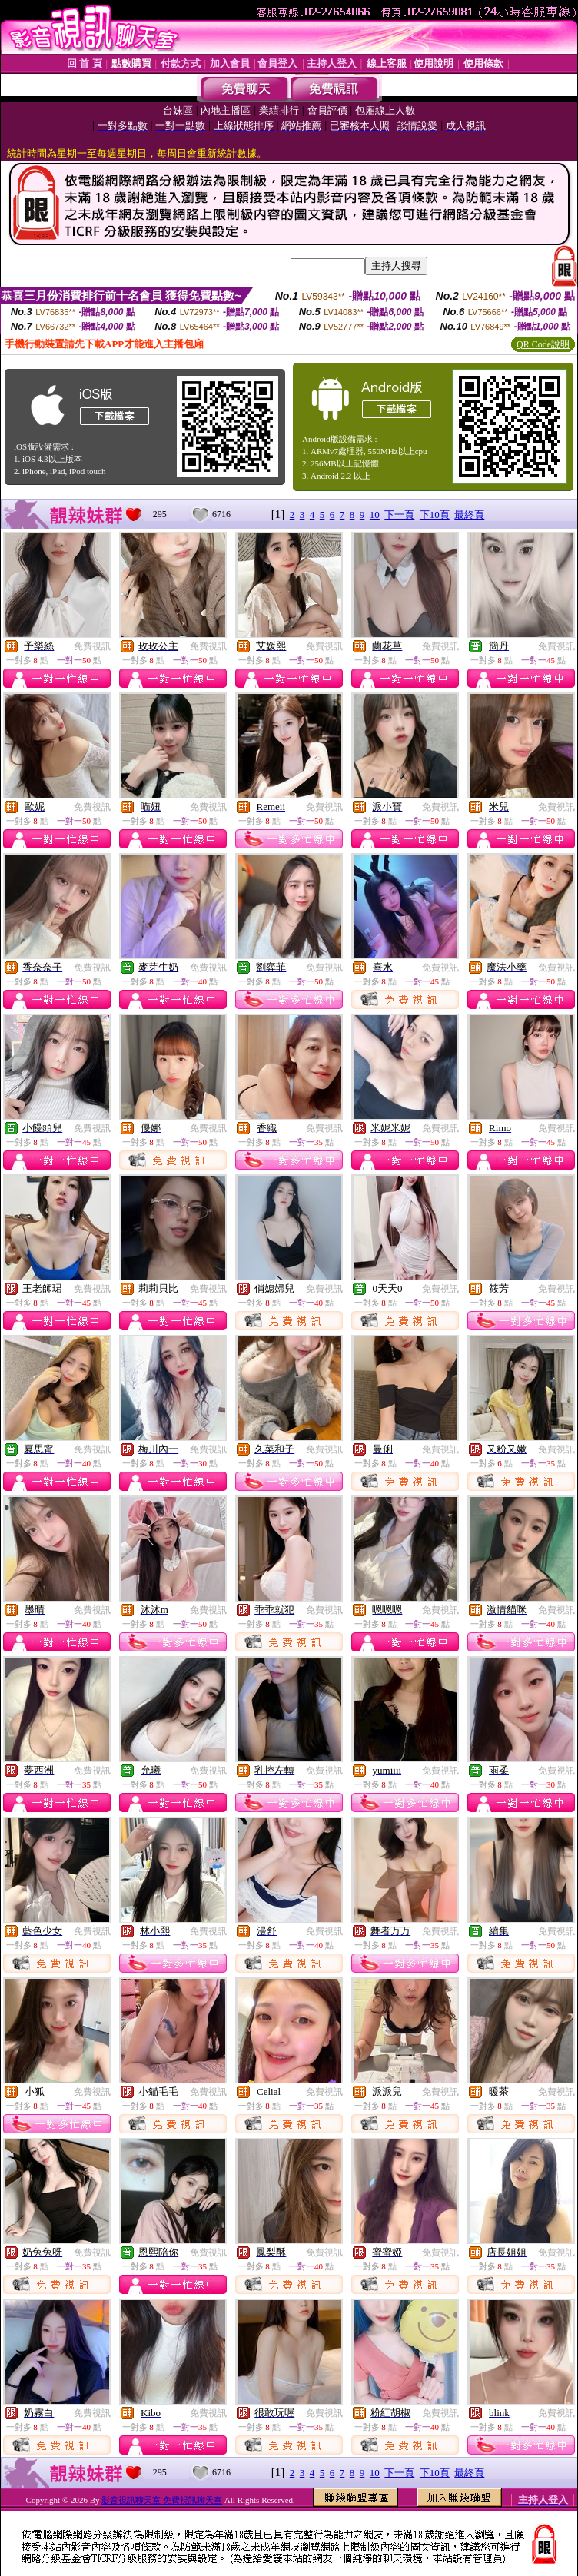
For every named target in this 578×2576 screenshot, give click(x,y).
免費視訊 (92, 646)
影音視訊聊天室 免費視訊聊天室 (161, 2500)
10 (375, 514)
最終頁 (469, 514)
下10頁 (435, 514)
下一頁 (399, 514)
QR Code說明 (543, 344)
